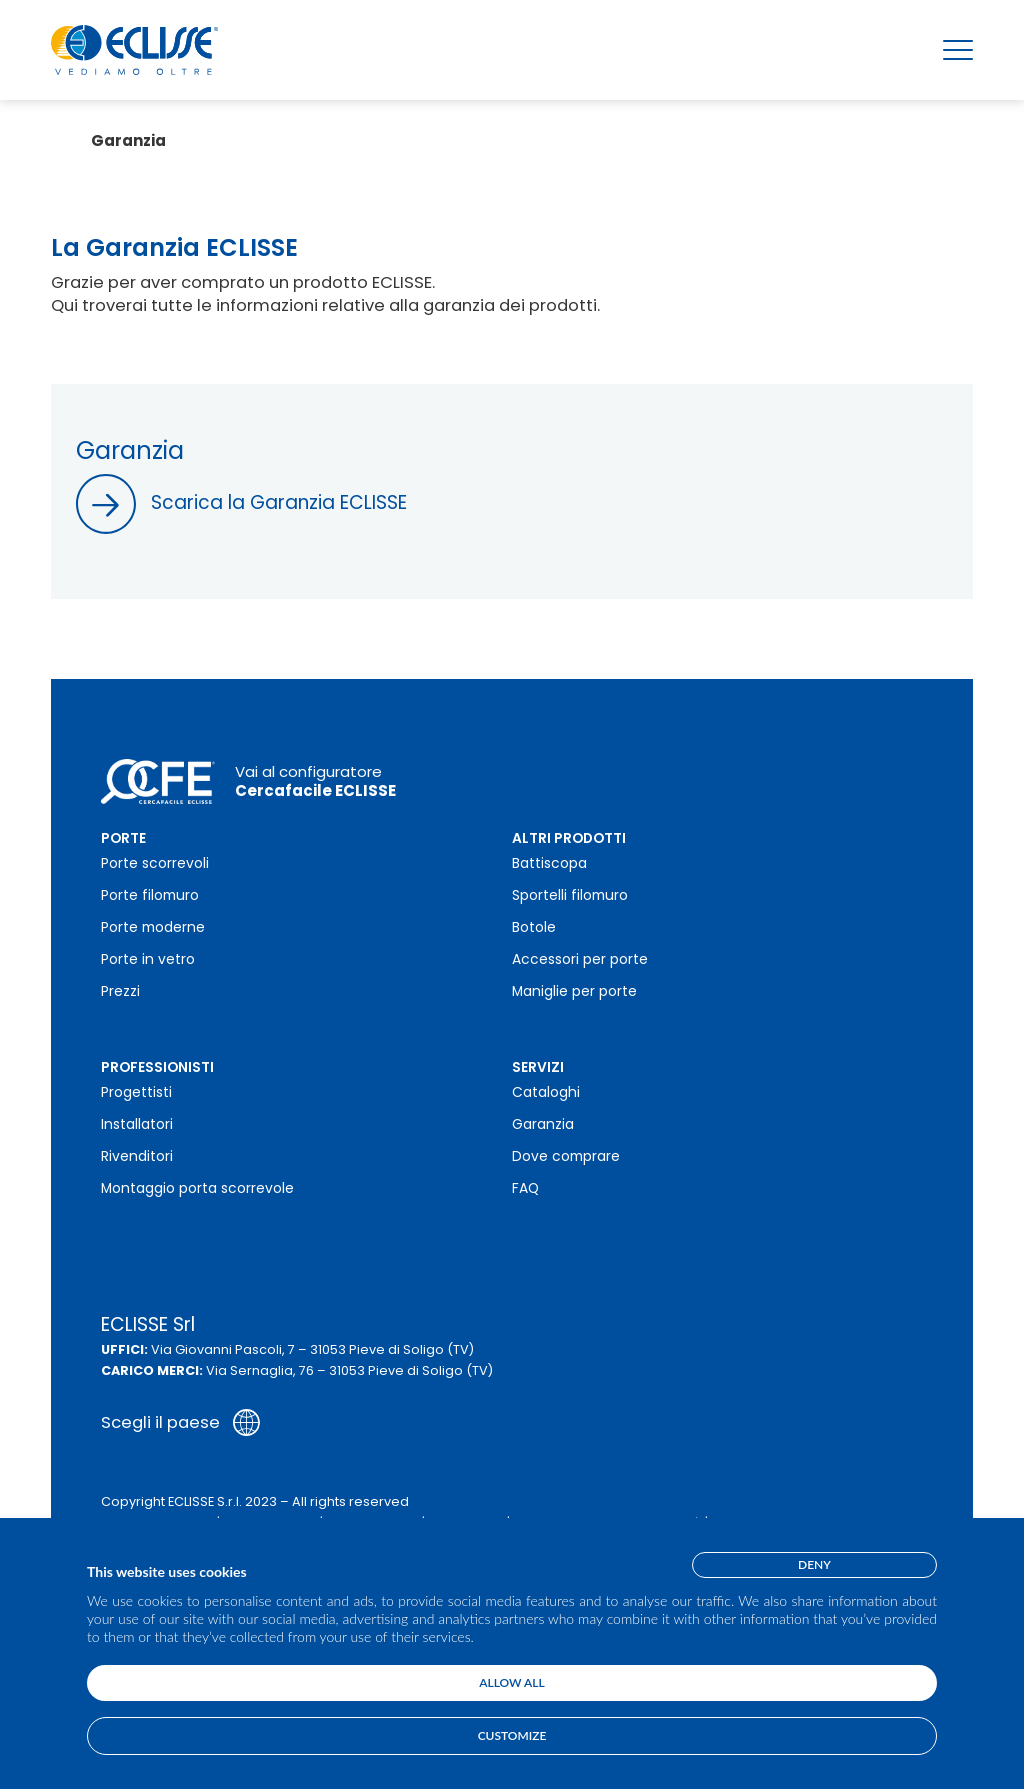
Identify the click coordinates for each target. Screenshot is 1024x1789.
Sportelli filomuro (570, 895)
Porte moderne (153, 927)
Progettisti (136, 1092)
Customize (512, 1735)
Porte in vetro (148, 959)
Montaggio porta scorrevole (197, 1188)
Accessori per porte (580, 959)
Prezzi (120, 991)
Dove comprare (566, 1156)
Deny (814, 1564)
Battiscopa (549, 863)
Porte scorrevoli (155, 863)
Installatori (137, 1124)
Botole (534, 927)
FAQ (525, 1188)
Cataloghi (546, 1092)
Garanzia (543, 1124)
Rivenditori (137, 1156)
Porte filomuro (150, 895)
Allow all (511, 1682)
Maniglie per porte (574, 991)
